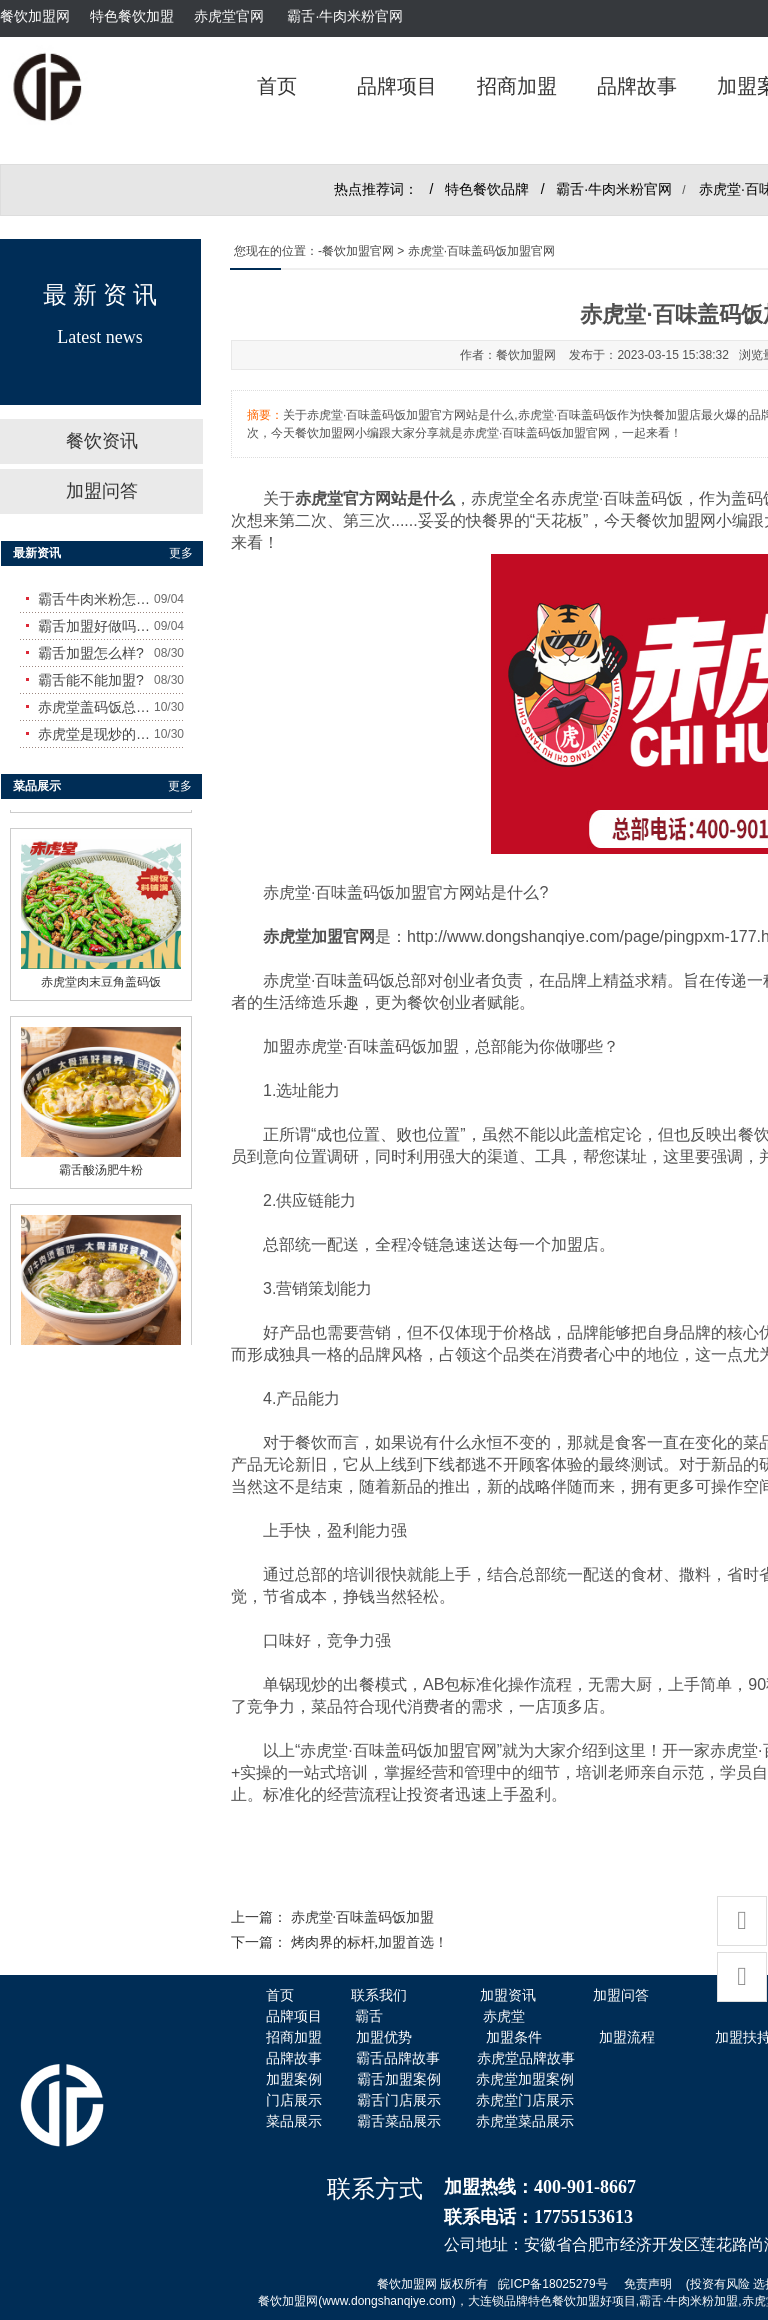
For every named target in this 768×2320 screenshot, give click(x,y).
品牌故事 (637, 86)
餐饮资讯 (102, 441)
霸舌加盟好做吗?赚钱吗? (96, 626)
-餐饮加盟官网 (356, 251)
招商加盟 (517, 86)
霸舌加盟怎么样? (91, 653)
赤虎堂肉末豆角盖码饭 (101, 977)
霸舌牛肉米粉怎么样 (96, 599)
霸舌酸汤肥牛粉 (101, 1165)
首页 (277, 86)
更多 (181, 553)
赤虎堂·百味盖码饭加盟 (363, 1917)
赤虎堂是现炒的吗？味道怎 (96, 734)
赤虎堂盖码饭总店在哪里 (96, 707)
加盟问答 (102, 491)
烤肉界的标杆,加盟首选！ (370, 1942)
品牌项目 (397, 86)
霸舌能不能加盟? (91, 680)
